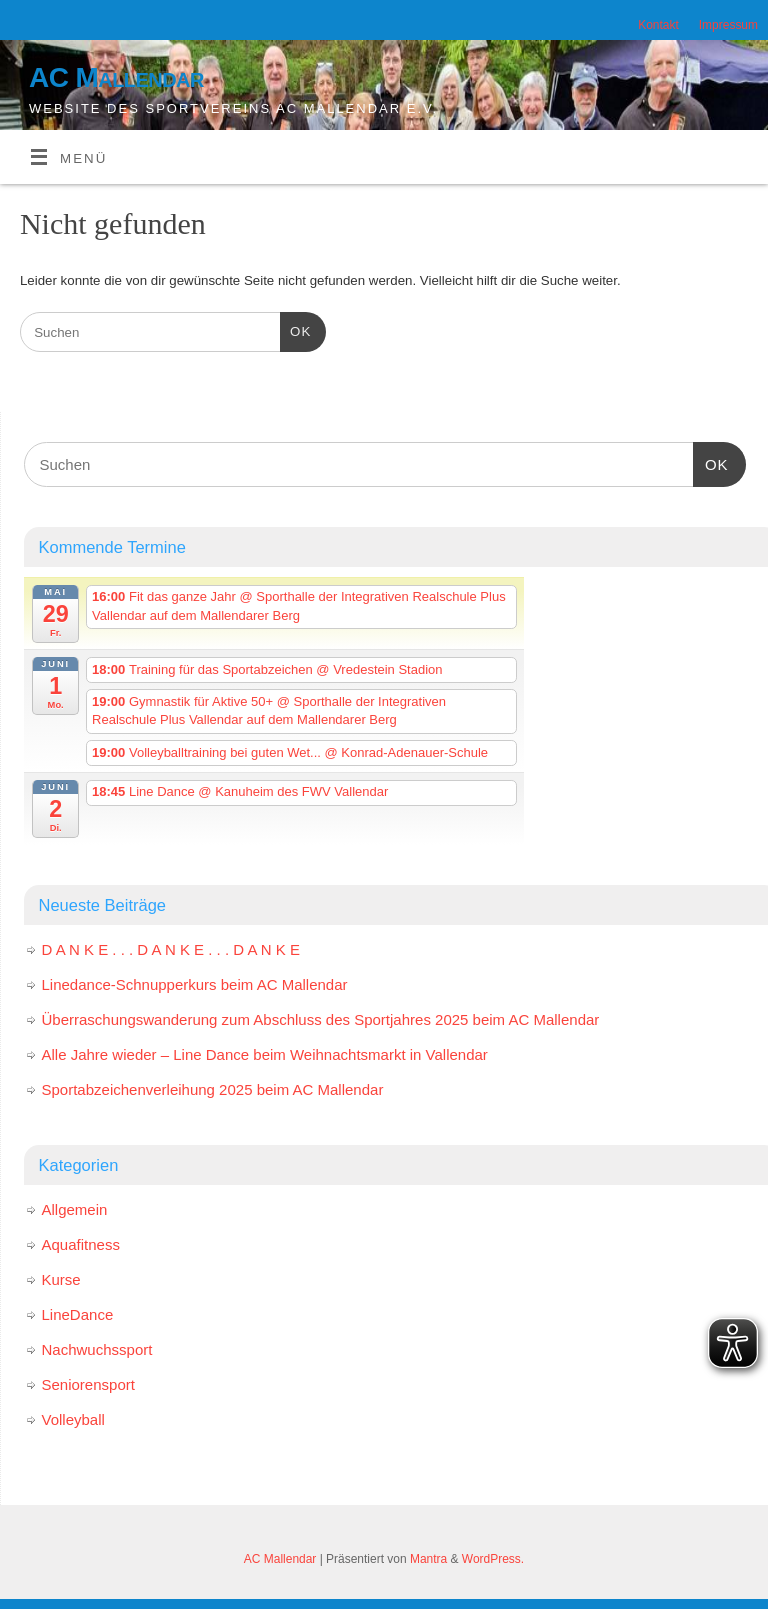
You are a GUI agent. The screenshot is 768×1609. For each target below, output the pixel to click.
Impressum (728, 25)
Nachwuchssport (97, 1349)
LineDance (78, 1314)
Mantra (428, 1559)
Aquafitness (81, 1244)
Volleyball (73, 1419)
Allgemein (75, 1209)
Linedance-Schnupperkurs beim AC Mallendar (195, 984)
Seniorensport (88, 1384)
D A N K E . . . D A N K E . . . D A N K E (171, 949)
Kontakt (658, 25)
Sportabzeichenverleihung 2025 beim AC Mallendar (213, 1089)
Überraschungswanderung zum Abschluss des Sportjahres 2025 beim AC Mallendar (321, 1019)
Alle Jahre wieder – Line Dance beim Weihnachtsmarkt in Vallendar (265, 1054)
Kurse (61, 1279)
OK (295, 329)
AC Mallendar (116, 77)
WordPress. (493, 1559)
